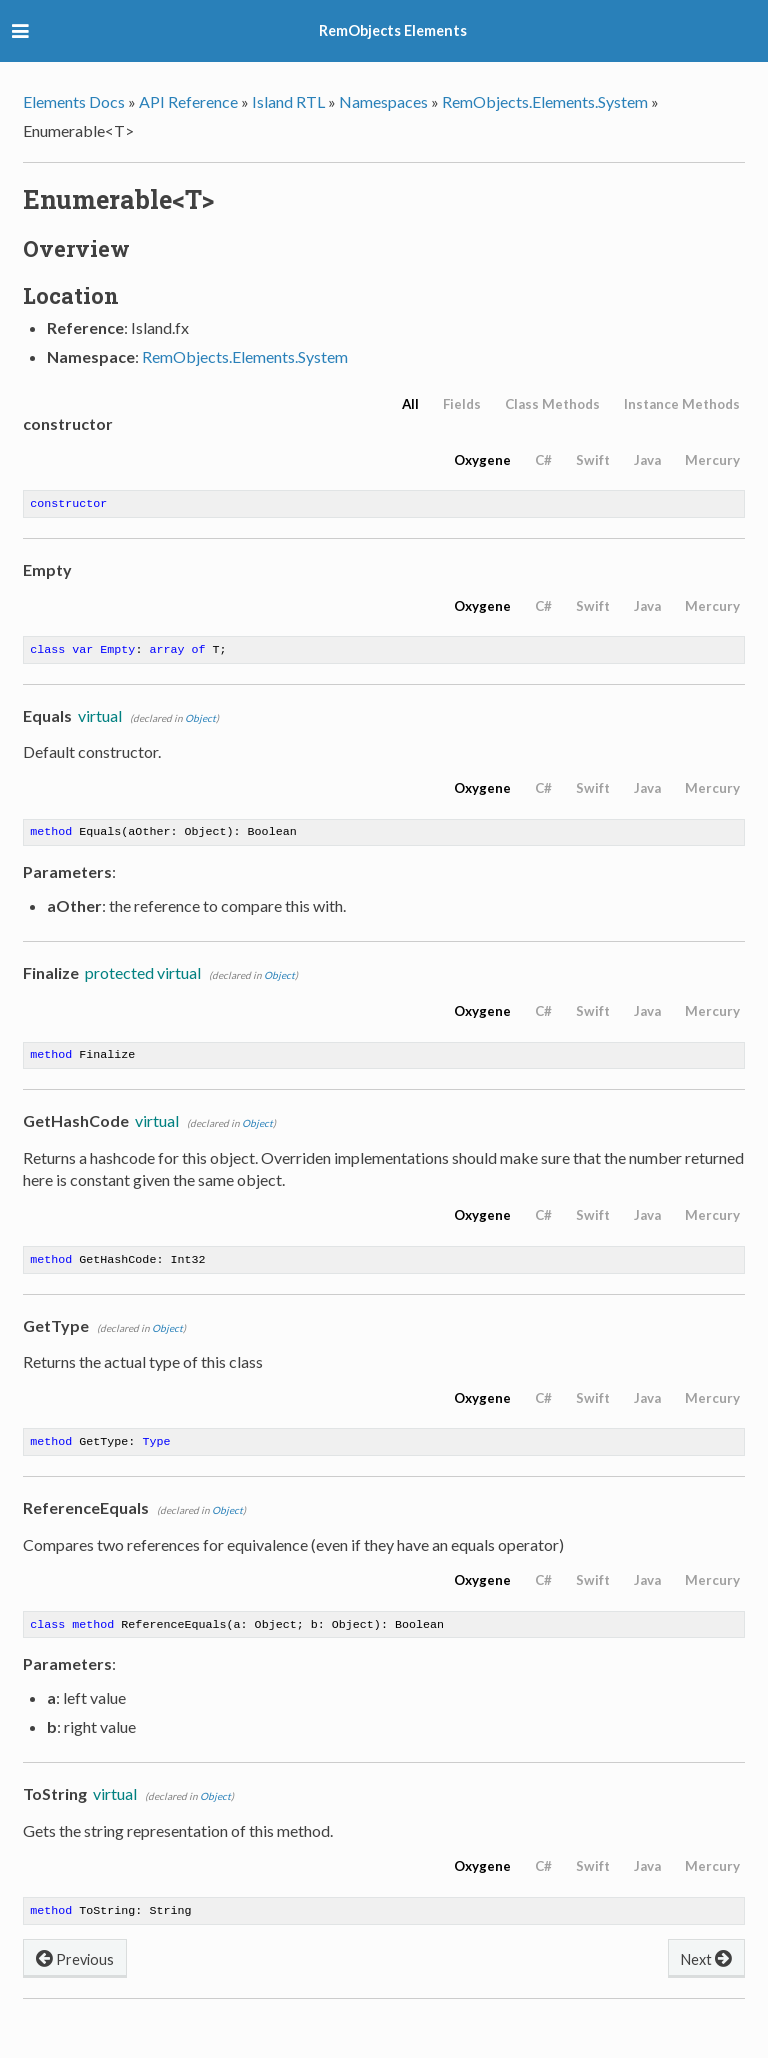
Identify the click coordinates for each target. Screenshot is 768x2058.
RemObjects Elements (393, 30)
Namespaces (383, 101)
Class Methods (552, 404)
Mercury (712, 460)
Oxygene (482, 460)
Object (200, 722)
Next (706, 1973)
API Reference (188, 101)
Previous (75, 1973)
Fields (462, 404)
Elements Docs (74, 101)
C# (543, 460)
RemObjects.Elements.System (545, 101)
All (410, 404)
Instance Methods (682, 404)
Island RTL (288, 101)
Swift (593, 460)
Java (647, 460)
